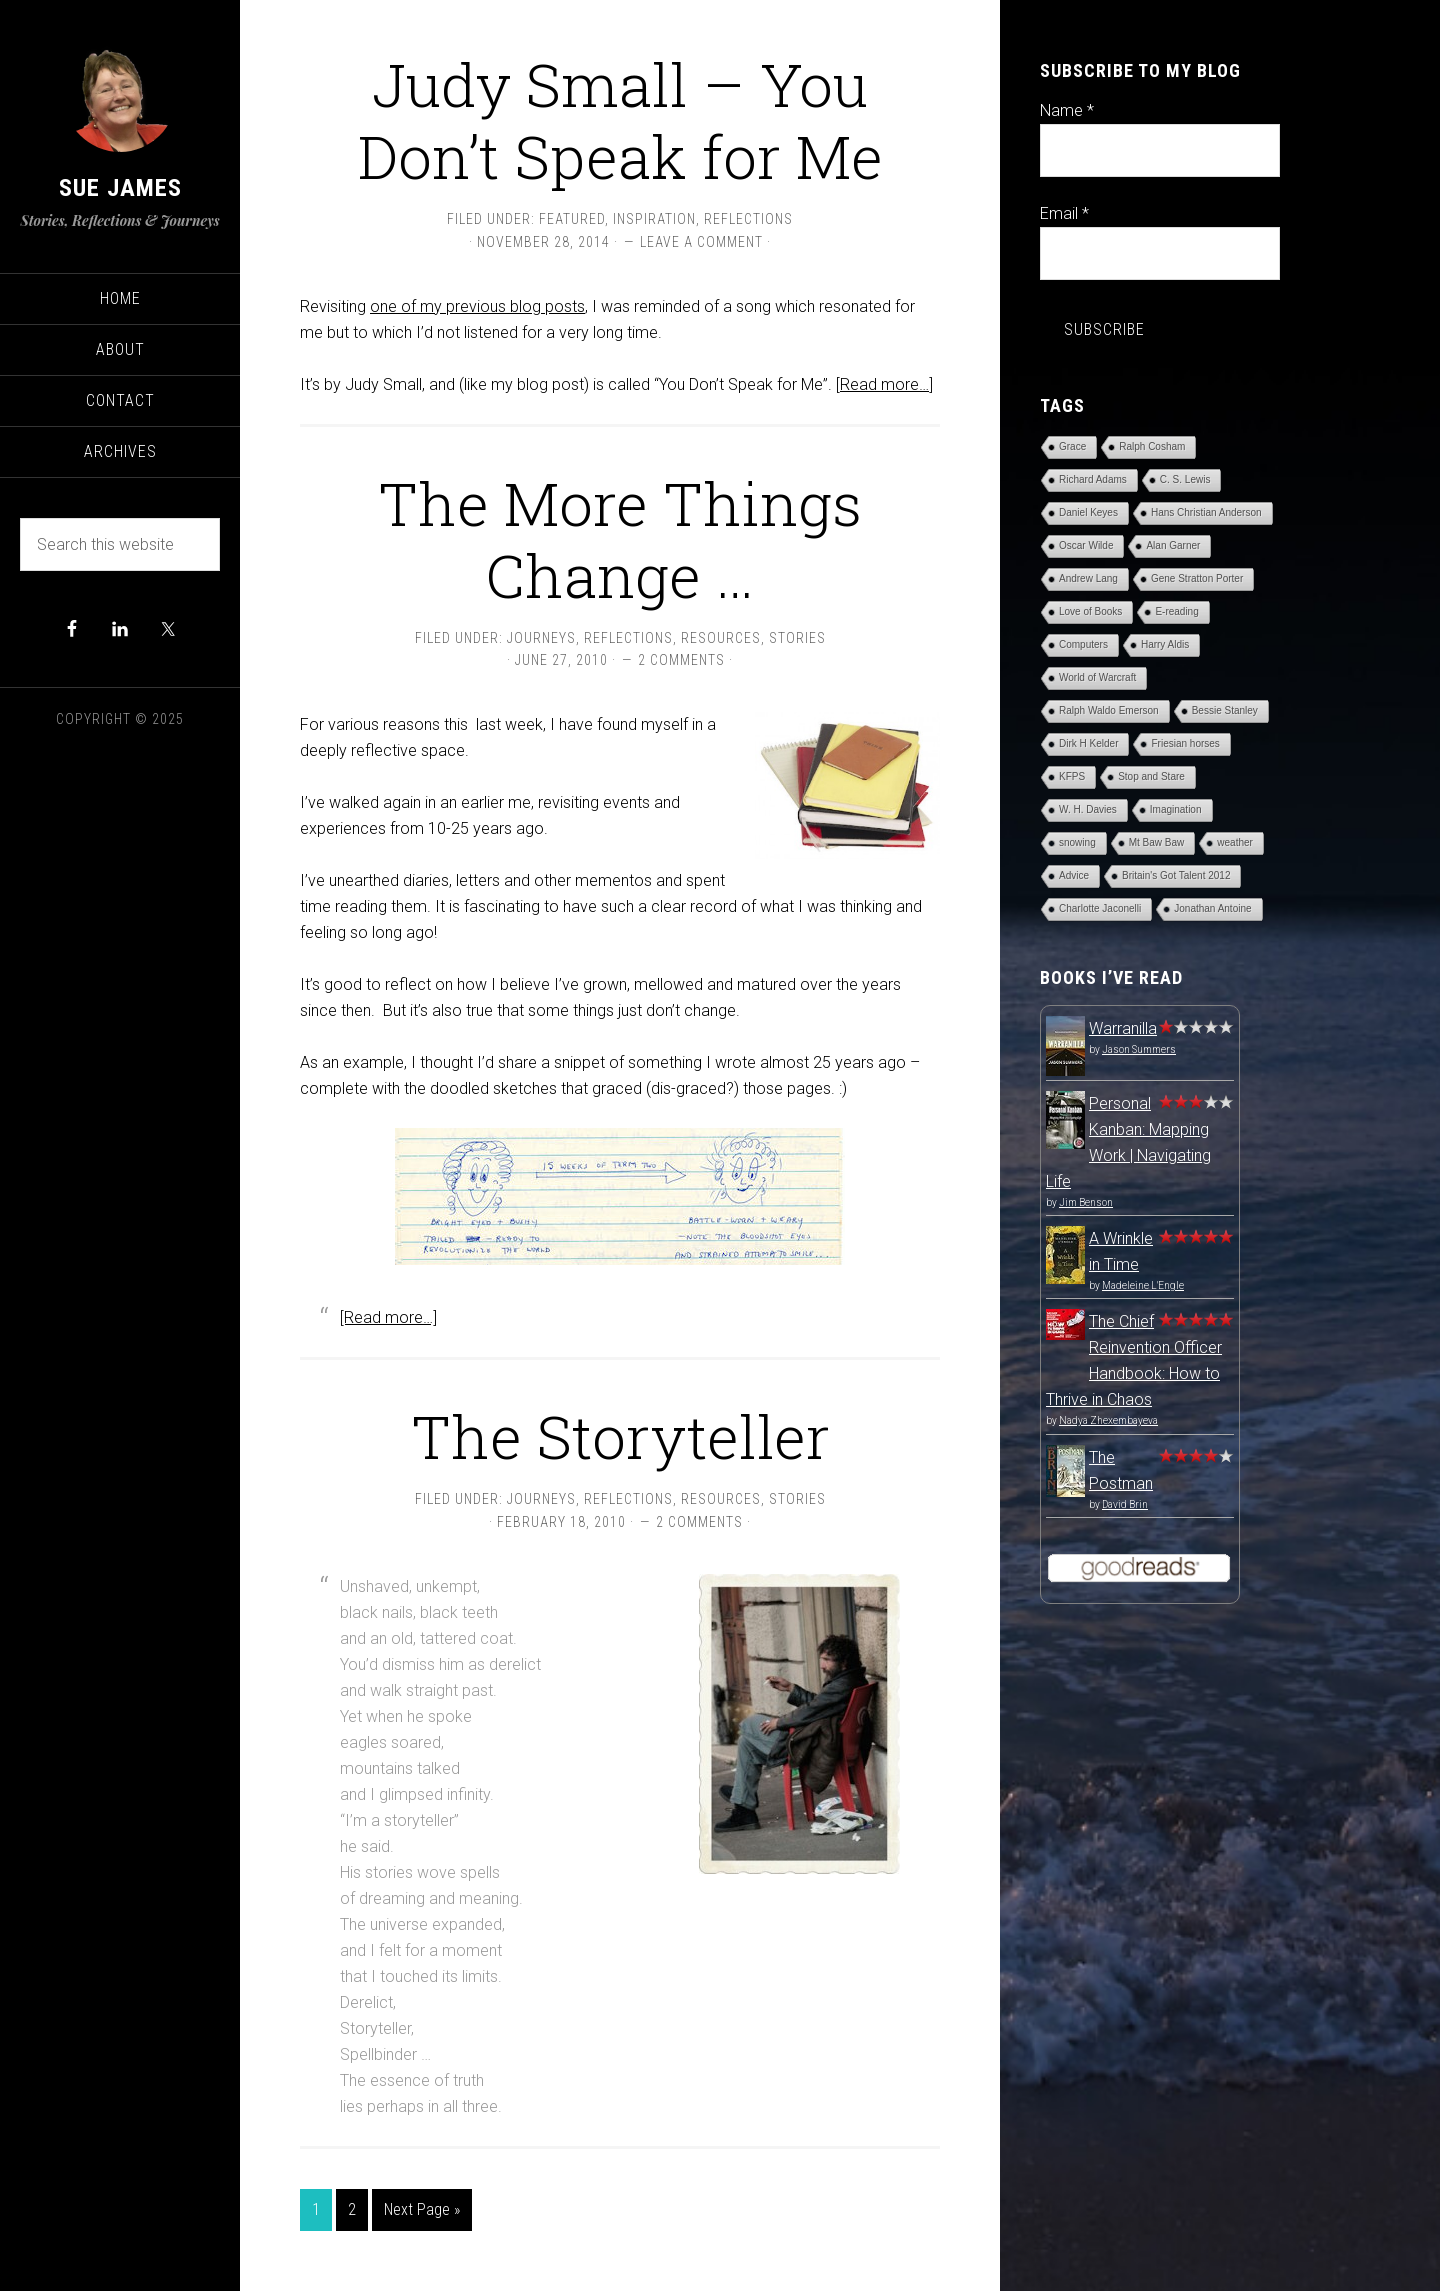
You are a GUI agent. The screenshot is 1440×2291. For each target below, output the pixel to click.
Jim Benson (1086, 1202)
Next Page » (422, 2209)
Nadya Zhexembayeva (1108, 1420)
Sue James (120, 188)
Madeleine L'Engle (1143, 1285)
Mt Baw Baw (1157, 842)
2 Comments (681, 660)
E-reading (1176, 611)
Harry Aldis (1165, 644)
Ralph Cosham (1152, 446)
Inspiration (654, 219)
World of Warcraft (1097, 677)
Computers (1083, 644)
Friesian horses (1185, 743)
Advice (1074, 875)
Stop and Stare (1151, 776)
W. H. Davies (1088, 809)
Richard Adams (1093, 479)
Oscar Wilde (1086, 545)
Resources (721, 638)
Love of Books (1090, 611)
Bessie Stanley (1225, 710)
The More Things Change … (620, 538)
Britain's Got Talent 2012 (1176, 875)
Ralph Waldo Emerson (1109, 710)
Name (1067, 110)
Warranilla (1123, 1028)
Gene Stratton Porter (1197, 578)
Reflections (748, 219)
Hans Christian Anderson (1206, 512)
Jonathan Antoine (1212, 908)
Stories (797, 638)
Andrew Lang (1088, 578)
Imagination (1176, 809)
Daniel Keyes (1088, 512)
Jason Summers (1139, 1049)
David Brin (1125, 1504)
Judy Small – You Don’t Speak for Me (620, 119)
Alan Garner (1173, 545)
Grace (1072, 446)
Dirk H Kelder (1088, 743)
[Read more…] (884, 384)
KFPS (1072, 776)
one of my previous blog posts (477, 306)
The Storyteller (620, 1435)
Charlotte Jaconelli (1100, 908)
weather (1235, 842)
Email (1064, 213)
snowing (1077, 842)
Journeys (541, 638)
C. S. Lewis (1185, 479)
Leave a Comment (701, 242)
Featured (572, 219)
